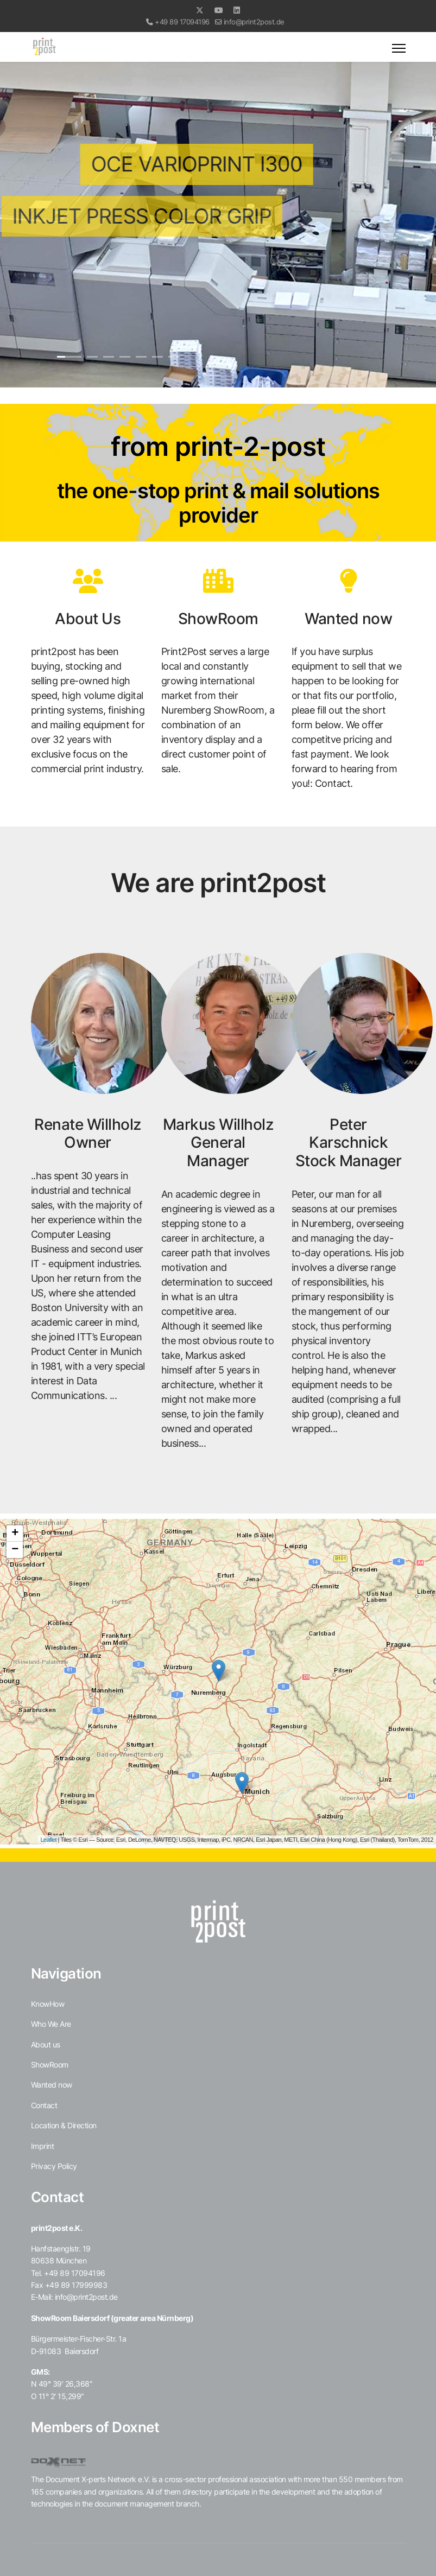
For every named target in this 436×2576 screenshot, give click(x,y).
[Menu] (399, 48)
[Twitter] (200, 10)
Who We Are (51, 2023)
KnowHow (48, 2003)
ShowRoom (49, 2064)
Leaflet (49, 1839)
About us (45, 2044)
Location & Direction (64, 2125)
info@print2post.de (254, 22)
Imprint (42, 2146)
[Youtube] (218, 10)
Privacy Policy (54, 2166)
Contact (44, 2105)
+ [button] (14, 1533)
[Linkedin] (236, 10)
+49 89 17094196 (182, 22)
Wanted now (51, 2084)
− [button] (14, 1550)
